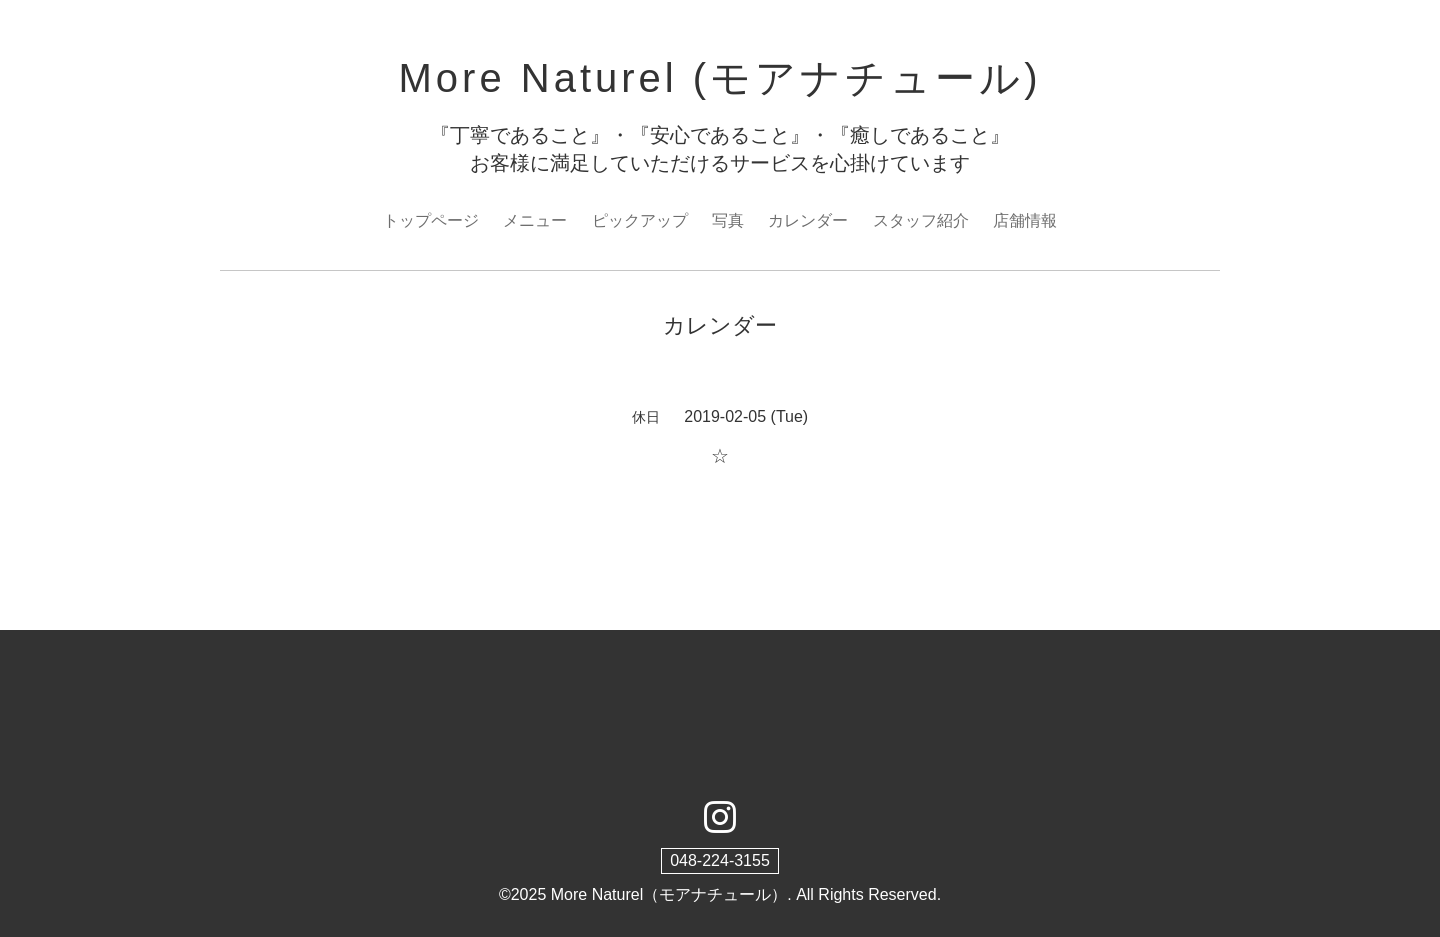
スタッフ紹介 (921, 220)
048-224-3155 (720, 860)
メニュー (535, 220)
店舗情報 (1025, 220)
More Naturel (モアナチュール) (720, 78)
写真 (728, 220)
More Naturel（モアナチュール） (669, 894)
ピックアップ (640, 220)
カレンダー (808, 220)
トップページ (431, 220)
